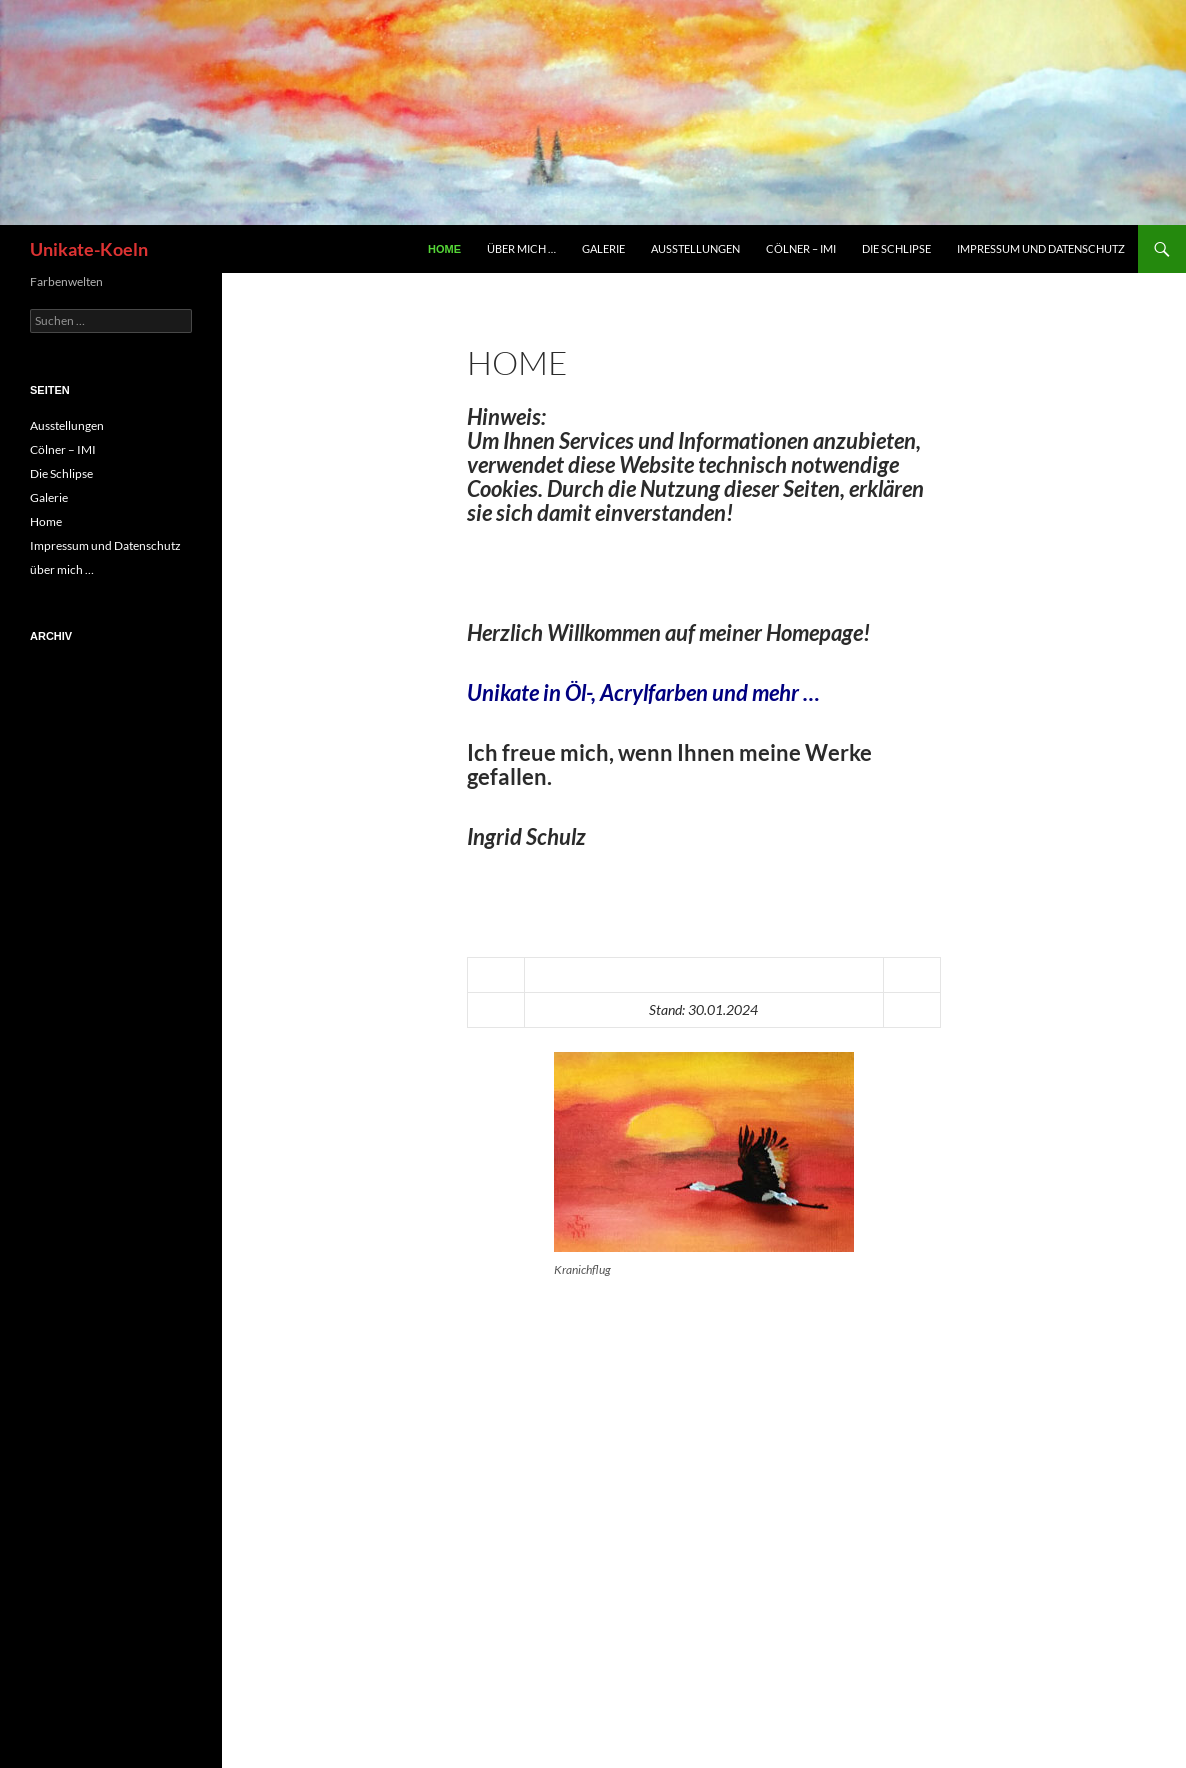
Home (444, 249)
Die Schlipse (896, 248)
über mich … (521, 248)
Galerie (603, 248)
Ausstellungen (695, 248)
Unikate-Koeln (89, 249)
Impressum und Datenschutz (1041, 248)
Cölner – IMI (801, 248)
